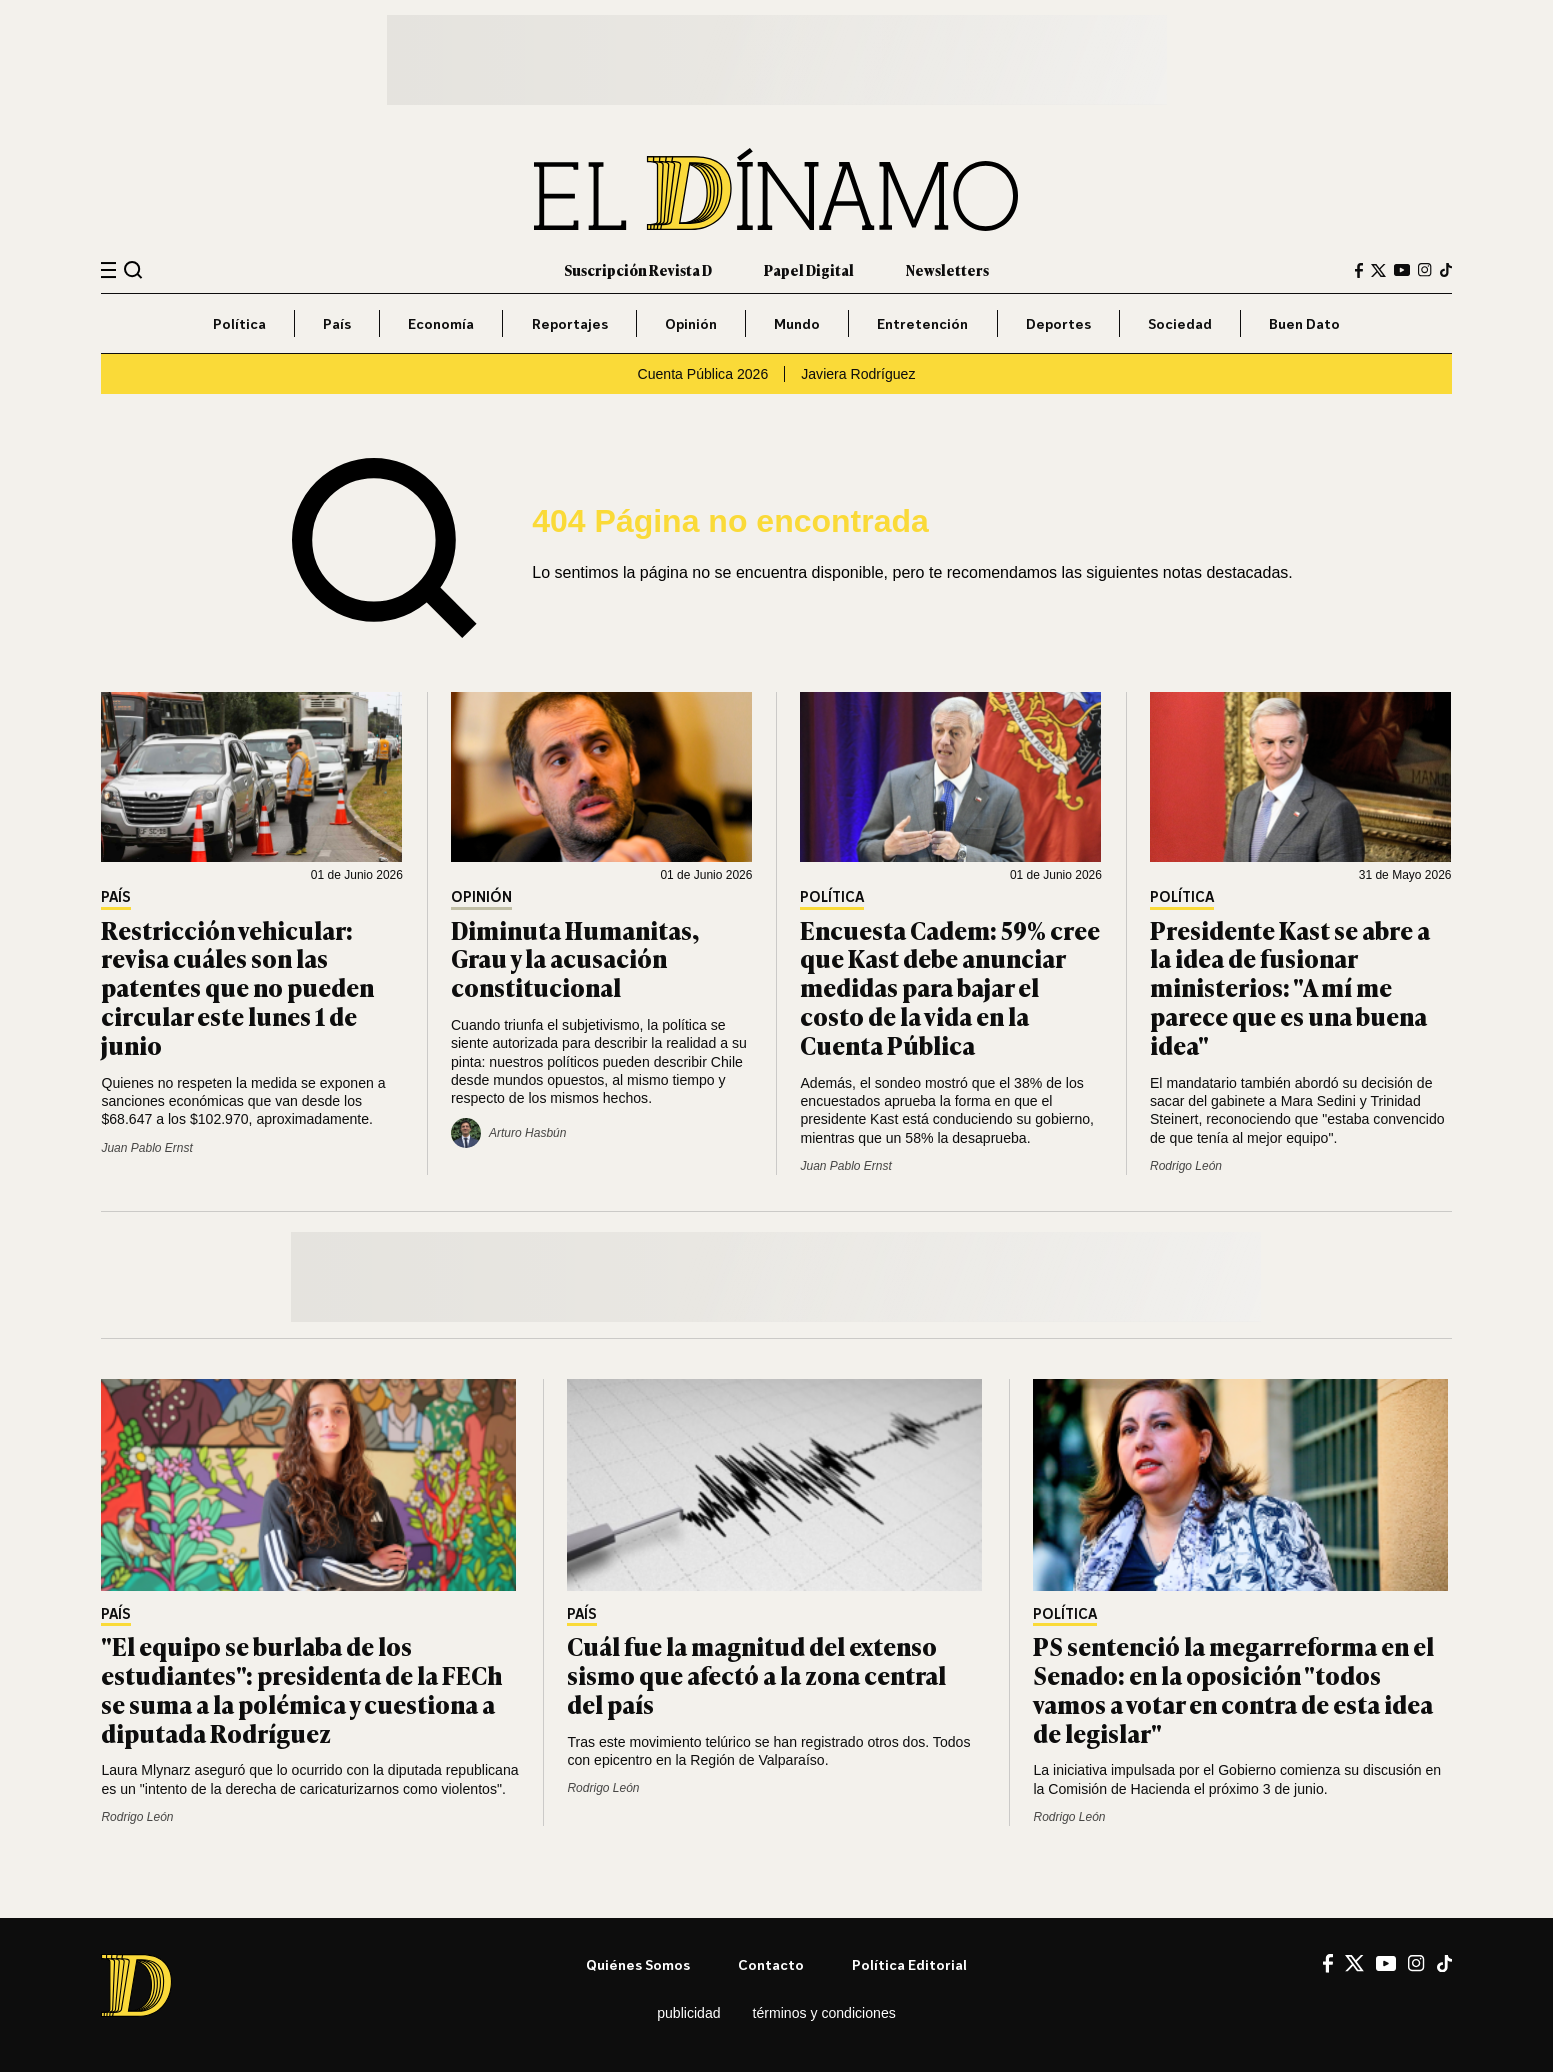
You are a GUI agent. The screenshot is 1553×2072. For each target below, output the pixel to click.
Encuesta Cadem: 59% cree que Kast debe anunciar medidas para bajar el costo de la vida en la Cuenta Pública (950, 987)
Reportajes (570, 323)
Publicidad (688, 2013)
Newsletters (947, 269)
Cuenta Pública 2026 (703, 374)
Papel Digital (809, 269)
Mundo (797, 323)
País (337, 323)
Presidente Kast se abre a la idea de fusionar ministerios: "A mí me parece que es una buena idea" (1290, 987)
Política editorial (909, 1964)
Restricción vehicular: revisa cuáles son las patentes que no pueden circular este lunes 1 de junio (237, 987)
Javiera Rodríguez (858, 374)
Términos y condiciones (824, 2013)
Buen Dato (1304, 323)
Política (239, 323)
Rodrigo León (1186, 1166)
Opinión (691, 323)
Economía (441, 323)
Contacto (771, 1964)
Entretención (922, 323)
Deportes (1058, 323)
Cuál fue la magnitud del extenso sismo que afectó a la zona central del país (756, 1674)
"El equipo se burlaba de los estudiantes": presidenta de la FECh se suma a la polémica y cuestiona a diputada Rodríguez (301, 1688)
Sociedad (1180, 323)
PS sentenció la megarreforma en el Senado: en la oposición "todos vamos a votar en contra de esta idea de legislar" (1233, 1688)
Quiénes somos (638, 1964)
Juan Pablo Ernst (146, 1148)
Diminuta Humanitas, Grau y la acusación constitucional (575, 958)
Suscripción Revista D (638, 269)
